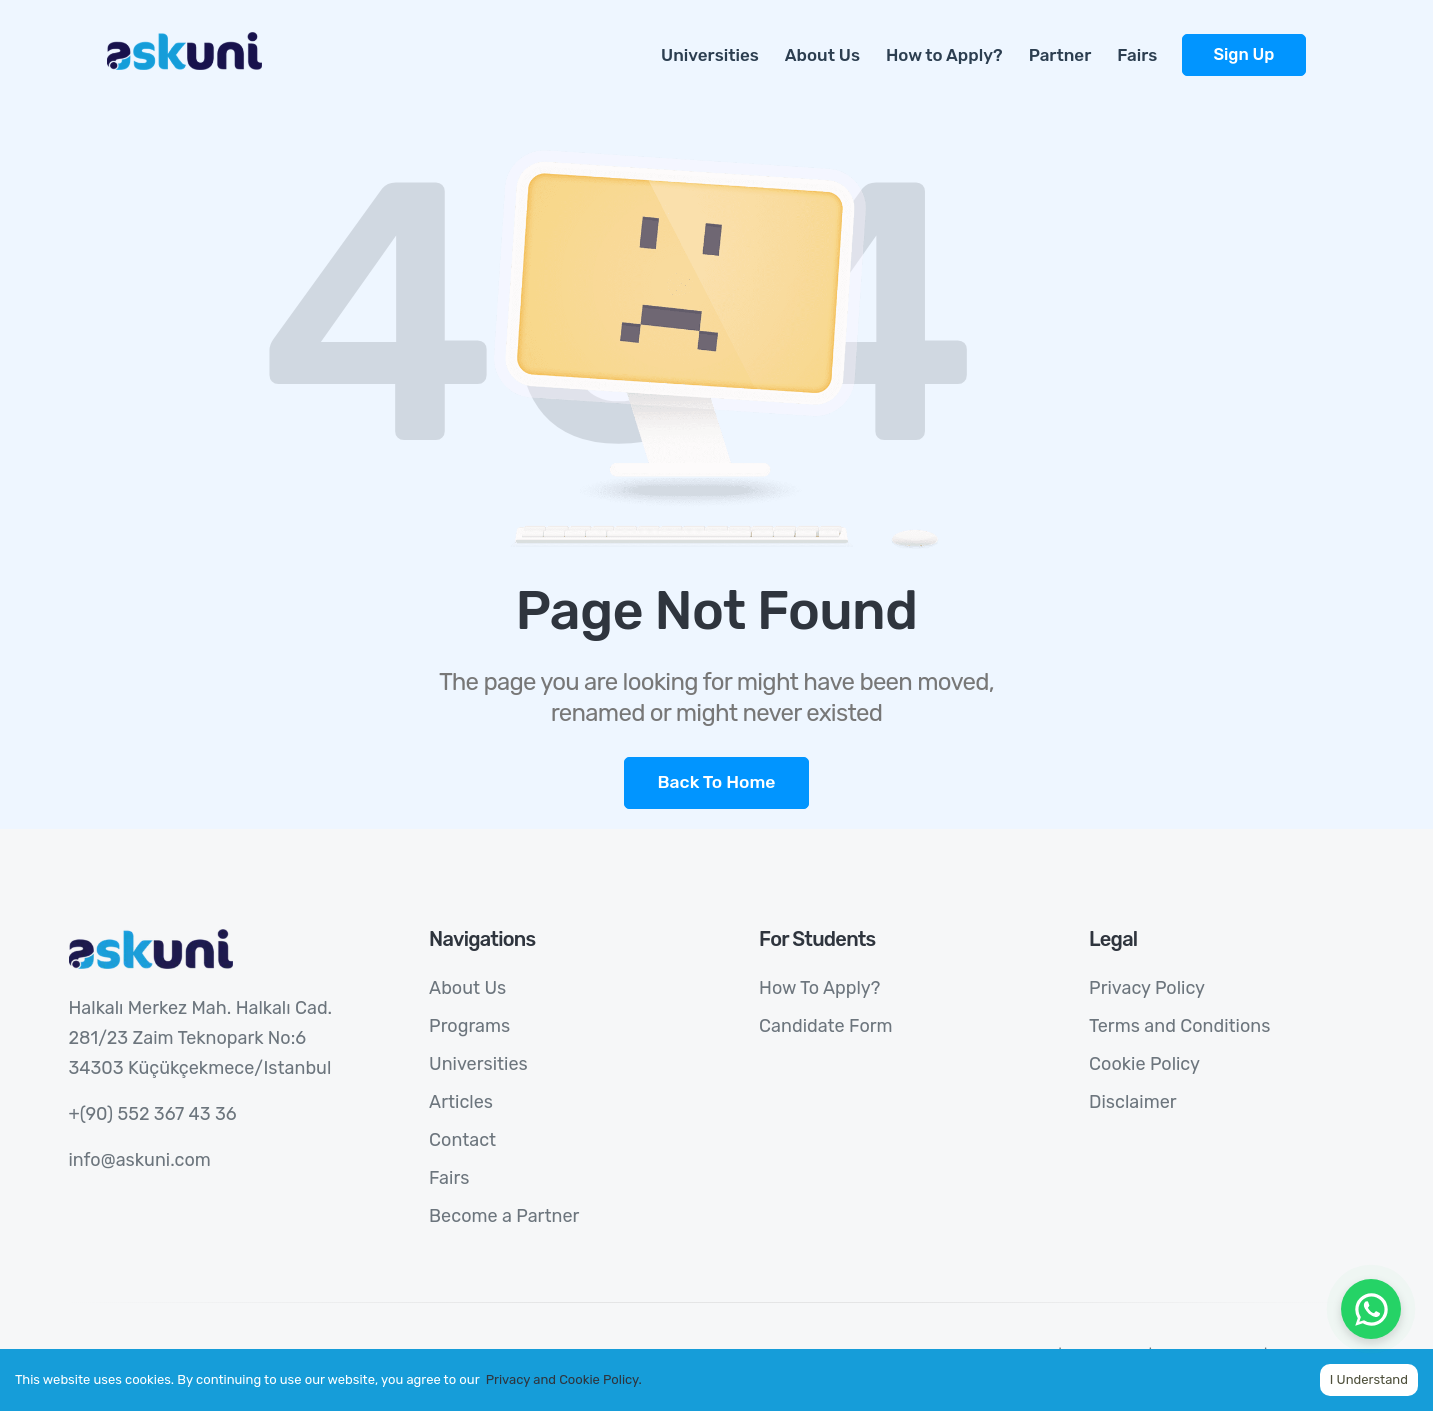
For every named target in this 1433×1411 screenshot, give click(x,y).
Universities (710, 55)
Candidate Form (825, 1026)
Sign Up (1243, 54)
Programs (469, 1026)
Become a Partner (504, 1216)
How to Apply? (944, 55)
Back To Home (716, 782)
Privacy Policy (1147, 988)
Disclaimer (1132, 1102)
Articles (461, 1102)
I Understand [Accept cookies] (1369, 1379)
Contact (462, 1140)
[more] (1319, 44)
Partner (1060, 55)
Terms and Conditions (1179, 1026)
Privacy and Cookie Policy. (564, 1379)
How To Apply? (819, 988)
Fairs (1137, 55)
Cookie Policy (1144, 1064)
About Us (822, 55)
